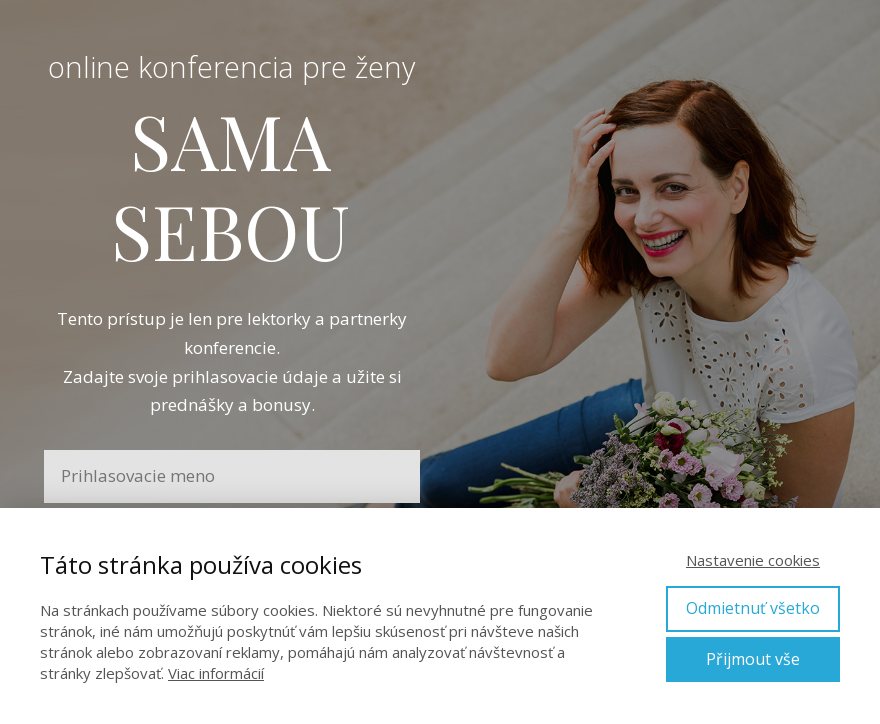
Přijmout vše (753, 659)
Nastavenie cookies (753, 560)
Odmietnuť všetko (753, 608)
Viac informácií (216, 673)
